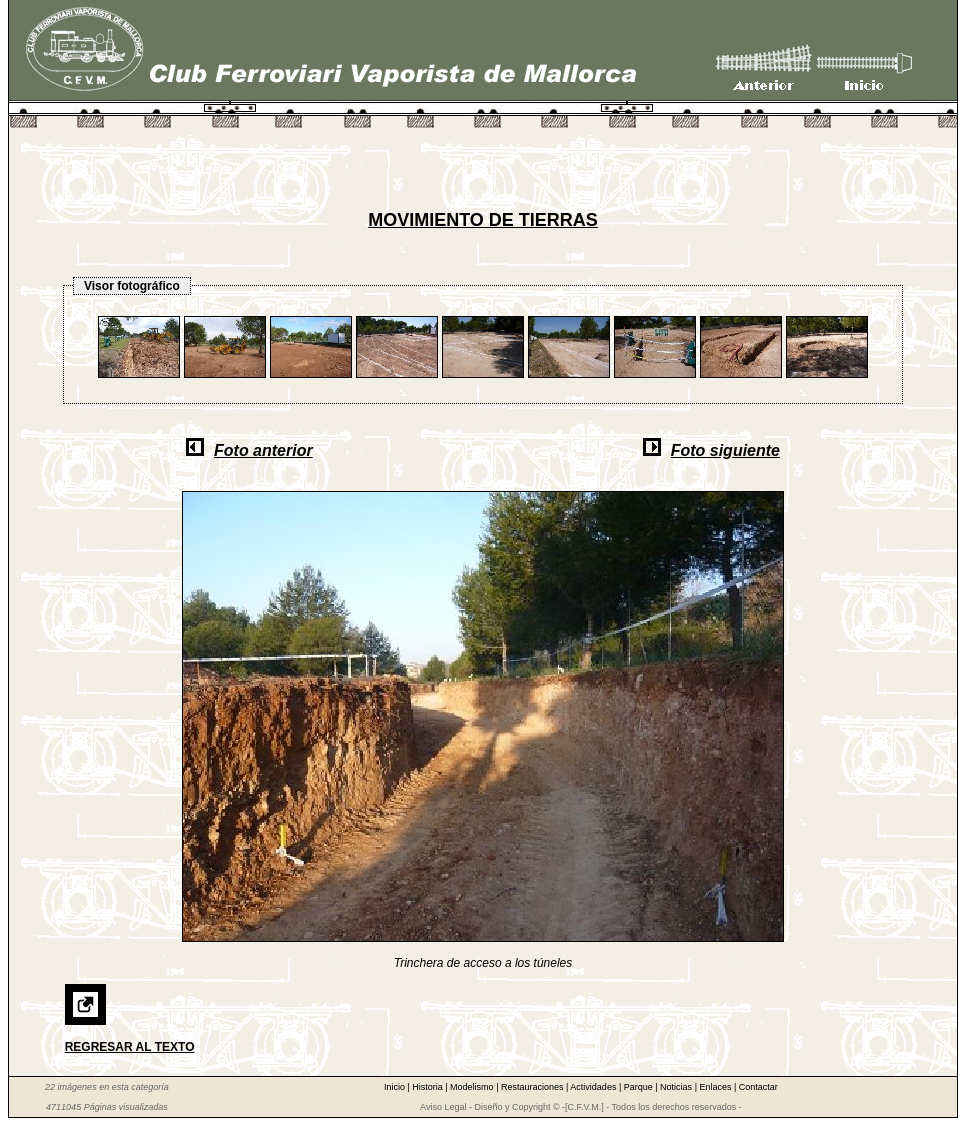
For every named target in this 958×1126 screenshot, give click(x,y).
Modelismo (473, 1087)
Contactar (758, 1087)
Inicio (396, 1087)
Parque (640, 1087)
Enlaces (716, 1087)
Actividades (594, 1087)
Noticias (677, 1087)
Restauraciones (533, 1087)
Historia (428, 1087)
